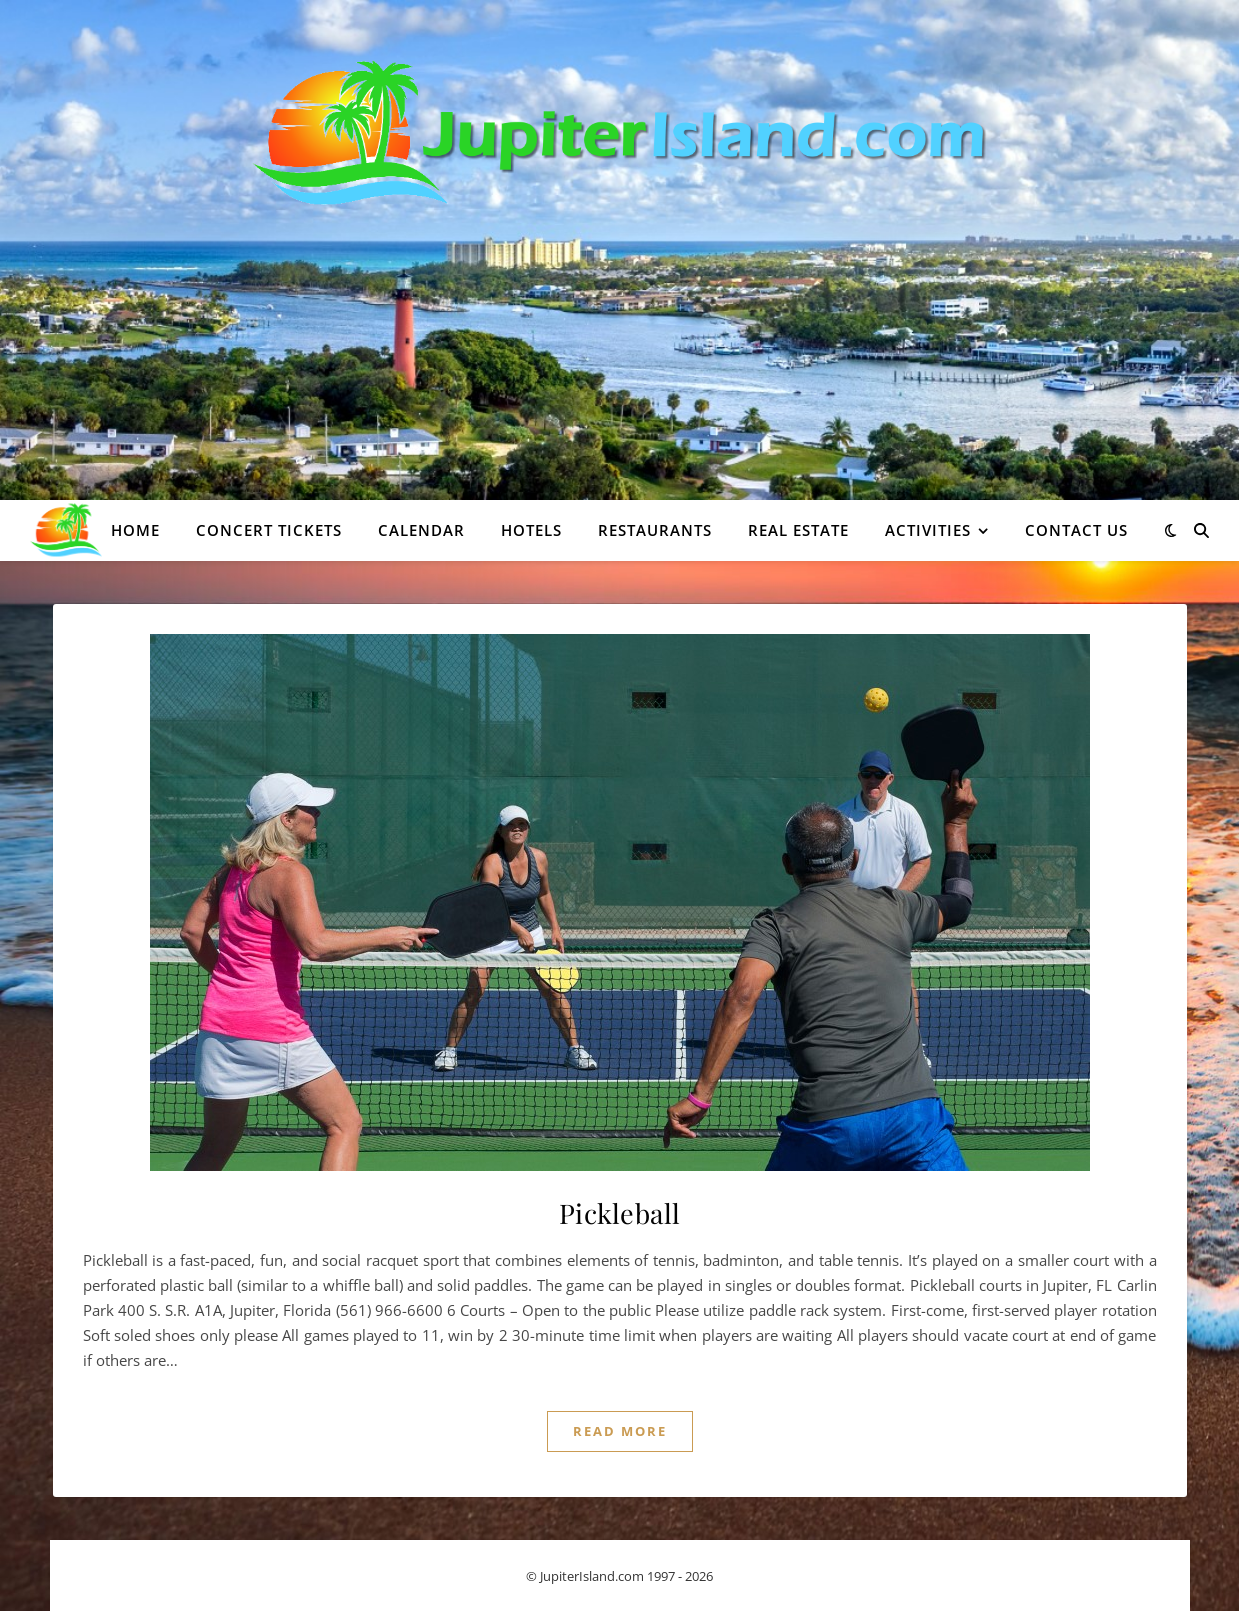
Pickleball (620, 1213)
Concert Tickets (269, 530)
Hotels (531, 530)
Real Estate (798, 530)
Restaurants (655, 530)
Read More (620, 1431)
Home (135, 530)
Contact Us (1076, 530)
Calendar (421, 530)
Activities (928, 530)
